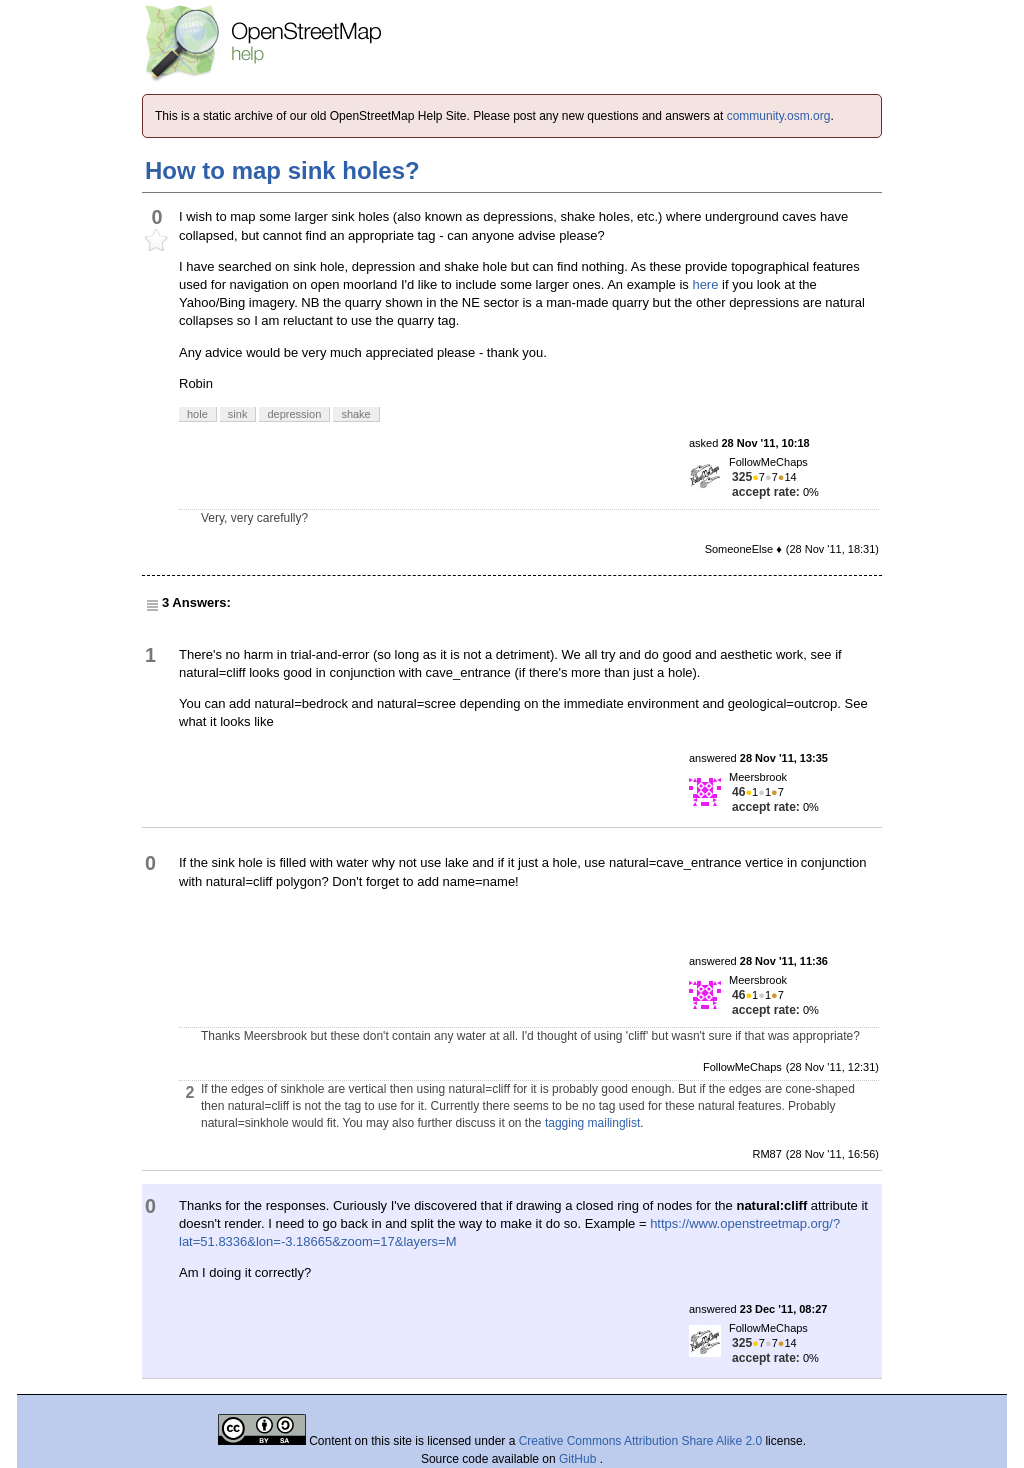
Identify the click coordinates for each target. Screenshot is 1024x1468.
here (705, 284)
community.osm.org (779, 116)
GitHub (579, 1459)
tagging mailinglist (592, 1123)
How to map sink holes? (282, 170)
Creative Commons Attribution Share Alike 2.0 (640, 1441)
